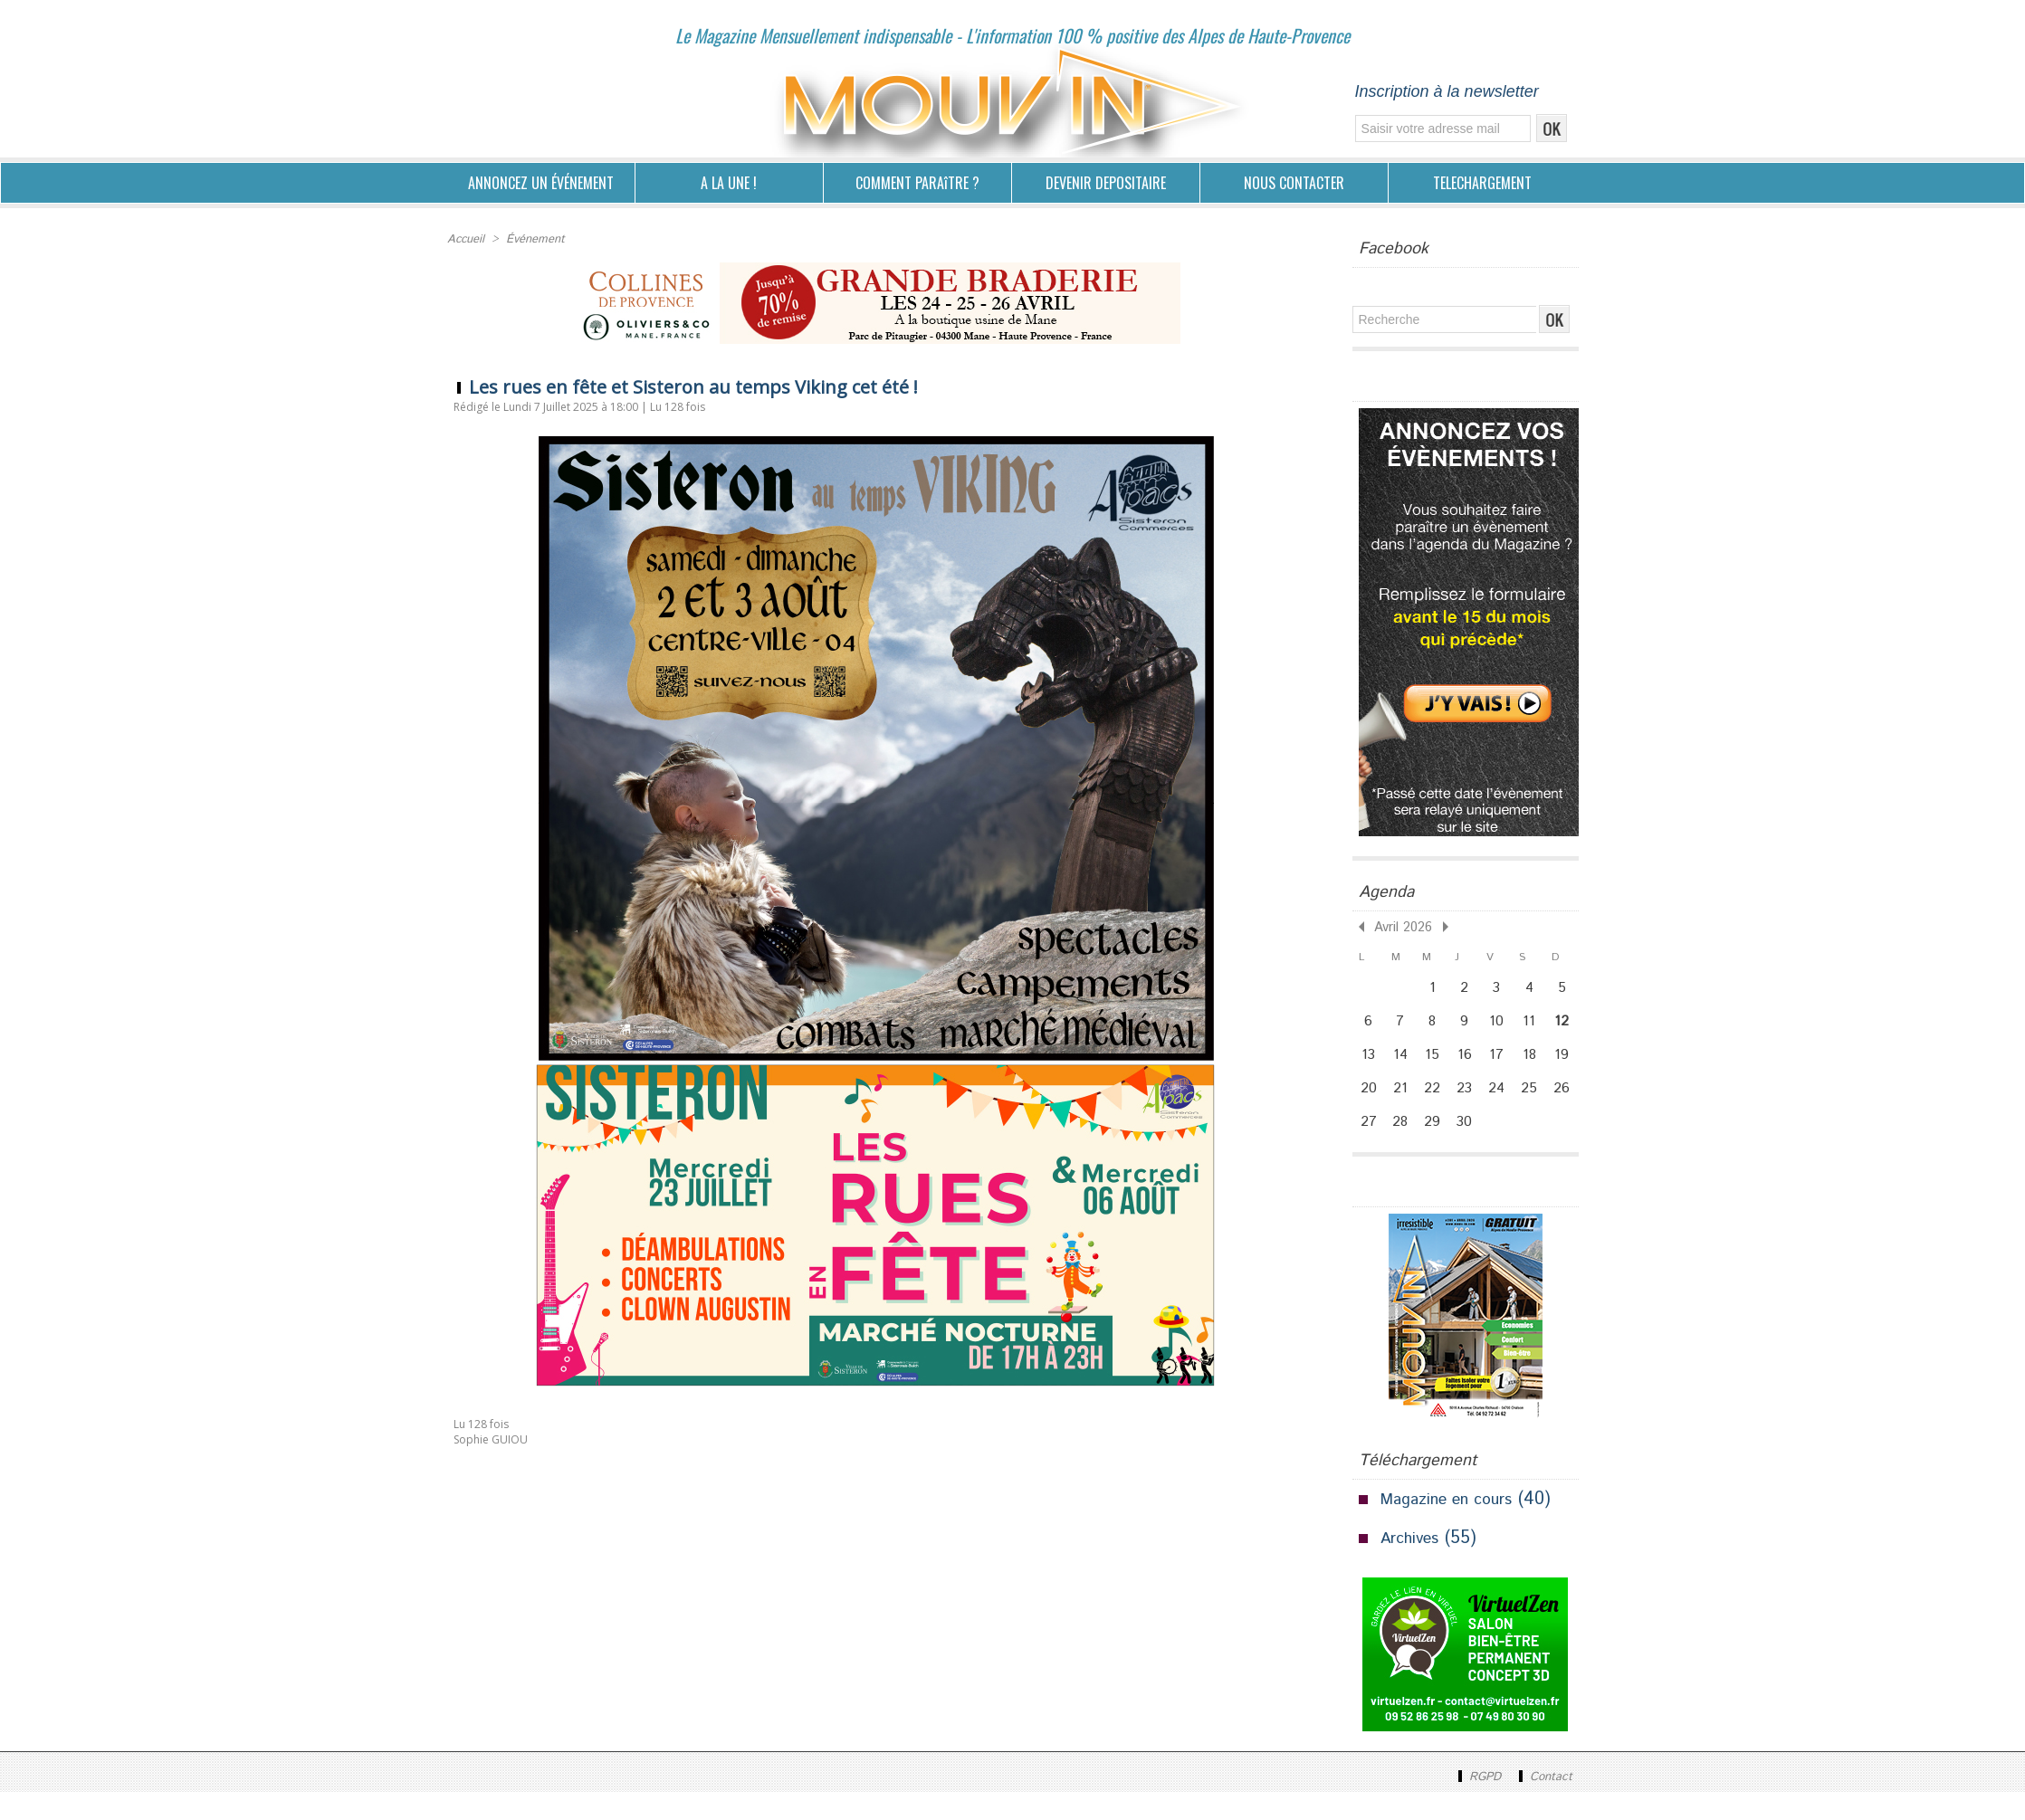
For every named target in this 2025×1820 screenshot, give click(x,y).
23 (1468, 1106)
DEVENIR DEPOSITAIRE (1106, 183)
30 (1469, 1146)
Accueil (464, 238)
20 (1369, 1106)
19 (1570, 1067)
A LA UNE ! (729, 183)
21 (1402, 1106)
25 (1536, 1106)
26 (1570, 1106)
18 (1536, 1067)
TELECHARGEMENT (1482, 183)
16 (1468, 1067)
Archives (1413, 1566)
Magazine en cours (1455, 1527)
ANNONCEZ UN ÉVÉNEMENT (541, 183)
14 (1401, 1067)
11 (1536, 1027)
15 (1435, 1067)
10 (1503, 1027)
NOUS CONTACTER (1294, 183)
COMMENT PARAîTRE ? (917, 183)
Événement (531, 238)
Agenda (1386, 892)
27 (1369, 1146)
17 (1503, 1067)
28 (1402, 1146)
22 (1435, 1106)
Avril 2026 (1398, 925)
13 (1369, 1067)
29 (1435, 1146)
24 (1503, 1106)
